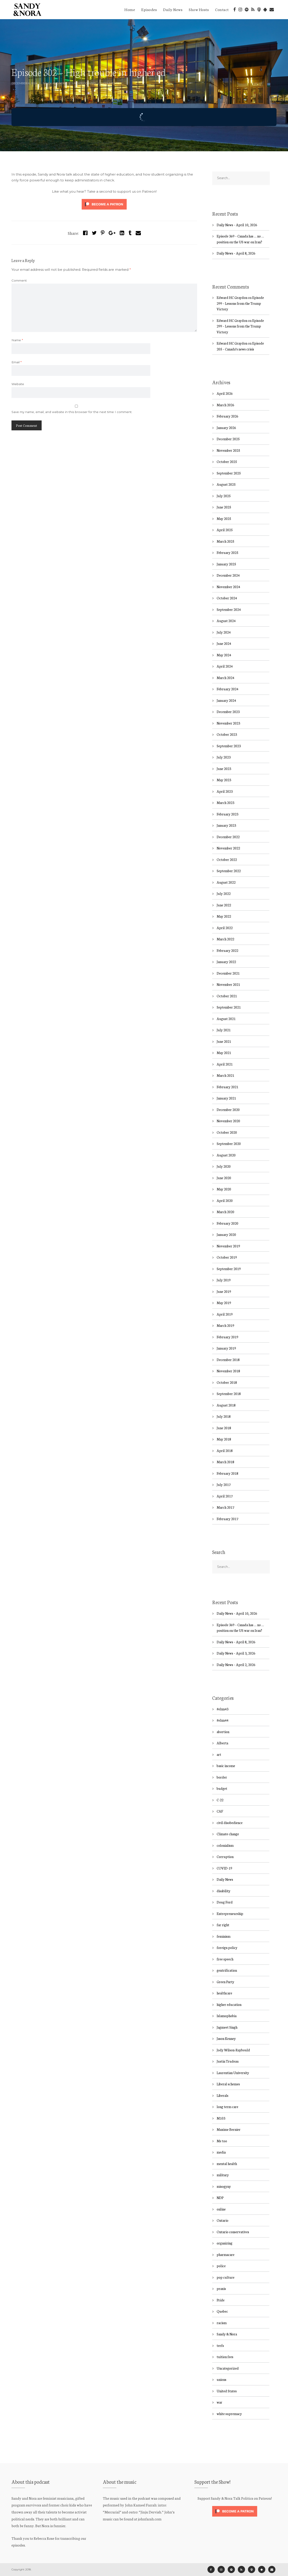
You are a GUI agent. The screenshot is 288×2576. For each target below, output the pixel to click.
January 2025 (226, 564)
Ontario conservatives (233, 2231)
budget (222, 1788)
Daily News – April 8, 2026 (236, 253)
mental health (227, 2163)
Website (17, 384)
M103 (221, 2118)
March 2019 (225, 1325)
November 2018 (228, 1370)
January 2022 (226, 961)
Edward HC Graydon (232, 297)
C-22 (220, 1799)
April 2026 (225, 393)
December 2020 (228, 1109)
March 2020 (225, 1211)
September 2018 (229, 1393)
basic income (226, 1765)
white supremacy (229, 2413)
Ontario (222, 2220)
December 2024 (228, 575)
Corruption (225, 1856)
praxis (221, 2288)
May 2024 (224, 654)
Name (17, 340)
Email (16, 362)
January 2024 (226, 700)
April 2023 (225, 791)
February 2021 (227, 1086)
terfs (220, 2345)
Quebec (222, 2311)
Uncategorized (84, 83)
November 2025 (228, 450)
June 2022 (224, 905)
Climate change (228, 1833)
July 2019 (224, 1280)
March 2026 (225, 404)
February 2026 (227, 416)
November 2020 (228, 1120)
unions (221, 2379)
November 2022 (228, 848)
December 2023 (228, 711)
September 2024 (229, 609)
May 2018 (224, 1439)
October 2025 (227, 461)
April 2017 (225, 1496)
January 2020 (226, 1234)
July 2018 (224, 1416)
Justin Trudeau (228, 2061)
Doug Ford (225, 1902)
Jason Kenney (226, 2038)
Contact (222, 9)
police (221, 2265)
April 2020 (225, 1200)
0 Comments (110, 83)
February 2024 (227, 688)
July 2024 (224, 632)
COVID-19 (224, 1868)
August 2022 (226, 882)
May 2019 (224, 1302)
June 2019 (224, 1291)
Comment (19, 280)
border (222, 1777)
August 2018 (226, 1405)
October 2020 (227, 1132)
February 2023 (227, 814)
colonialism (225, 1845)
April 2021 (225, 1064)
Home (129, 9)
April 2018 (225, 1450)
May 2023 (224, 779)
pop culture (225, 2277)
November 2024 (228, 586)
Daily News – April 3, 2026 (236, 1653)
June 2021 (224, 1041)
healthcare (224, 1993)
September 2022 (229, 870)
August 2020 (226, 1155)
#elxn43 (222, 1709)
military (223, 2174)
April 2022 (225, 927)
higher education (229, 2004)
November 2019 (228, 1246)
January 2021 (226, 1098)
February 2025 (227, 552)
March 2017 (225, 1507)
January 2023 (226, 825)
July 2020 (224, 1166)
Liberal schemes (228, 2084)
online (221, 2209)
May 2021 (224, 1052)
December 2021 (228, 973)
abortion (223, 1731)
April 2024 (225, 666)
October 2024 (227, 598)
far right (223, 1924)
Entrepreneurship (230, 1913)
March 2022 (225, 939)
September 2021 (229, 1007)
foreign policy (227, 1947)
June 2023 (224, 768)
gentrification (227, 1970)
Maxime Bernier (229, 2129)
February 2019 (227, 1336)
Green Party (225, 1981)
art (219, 1754)
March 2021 (225, 1075)
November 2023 (228, 723)
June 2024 (224, 643)
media (221, 2152)
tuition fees (225, 2356)
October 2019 (227, 1257)
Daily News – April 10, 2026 (237, 224)
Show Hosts (199, 9)
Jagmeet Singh (227, 2027)
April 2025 (225, 529)
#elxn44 (222, 1720)
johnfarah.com (150, 2518)
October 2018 (227, 1382)
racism (222, 2322)
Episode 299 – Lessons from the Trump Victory (240, 303)
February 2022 (227, 950)
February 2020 (227, 1223)
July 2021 (224, 1029)
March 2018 (225, 1461)
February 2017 (227, 1518)
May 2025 (224, 518)
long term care (227, 2106)
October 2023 (227, 734)
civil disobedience (230, 1822)
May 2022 (224, 916)
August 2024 (226, 620)
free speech (225, 1959)
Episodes (149, 9)
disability (223, 1890)
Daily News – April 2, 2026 (236, 1664)
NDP (220, 2197)
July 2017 (224, 1484)
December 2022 (228, 836)
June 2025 (224, 507)
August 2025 (226, 484)
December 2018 (228, 1359)
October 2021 (227, 995)
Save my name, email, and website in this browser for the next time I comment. (71, 412)
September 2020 (229, 1143)
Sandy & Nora (227, 2334)
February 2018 (227, 1473)
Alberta (222, 1743)
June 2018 (224, 1427)
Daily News (172, 9)
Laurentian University (233, 2072)
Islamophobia (226, 2015)
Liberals (222, 2095)
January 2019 (226, 1348)
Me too (222, 2140)
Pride (221, 2300)
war (219, 2402)
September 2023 (229, 745)
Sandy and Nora (55, 83)
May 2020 (224, 1189)
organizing (224, 2243)
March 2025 (225, 541)
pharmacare (225, 2254)
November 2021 (228, 984)
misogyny (224, 2186)
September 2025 (229, 473)
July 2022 (224, 893)
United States (227, 2391)
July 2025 (224, 495)
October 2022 (227, 859)
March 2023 (225, 802)
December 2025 (228, 438)
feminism (223, 1936)
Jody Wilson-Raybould (233, 2050)
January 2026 (226, 427)
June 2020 (224, 1177)
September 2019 (229, 1268)
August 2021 (226, 1018)
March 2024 (225, 677)
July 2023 (224, 757)
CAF (220, 1811)
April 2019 (225, 1314)
